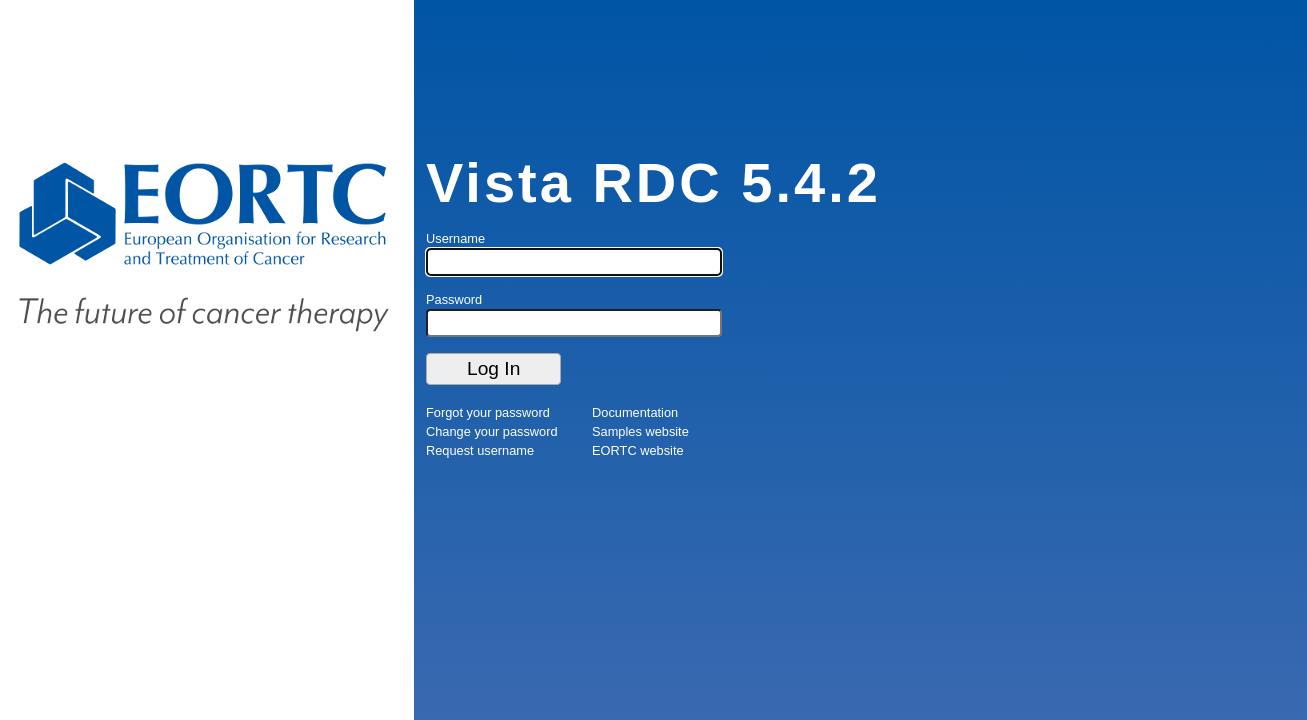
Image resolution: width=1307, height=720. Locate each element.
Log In (493, 368)
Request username (480, 450)
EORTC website (638, 450)
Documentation (635, 412)
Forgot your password (488, 412)
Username (455, 238)
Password (454, 299)
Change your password (492, 431)
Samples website (640, 431)
